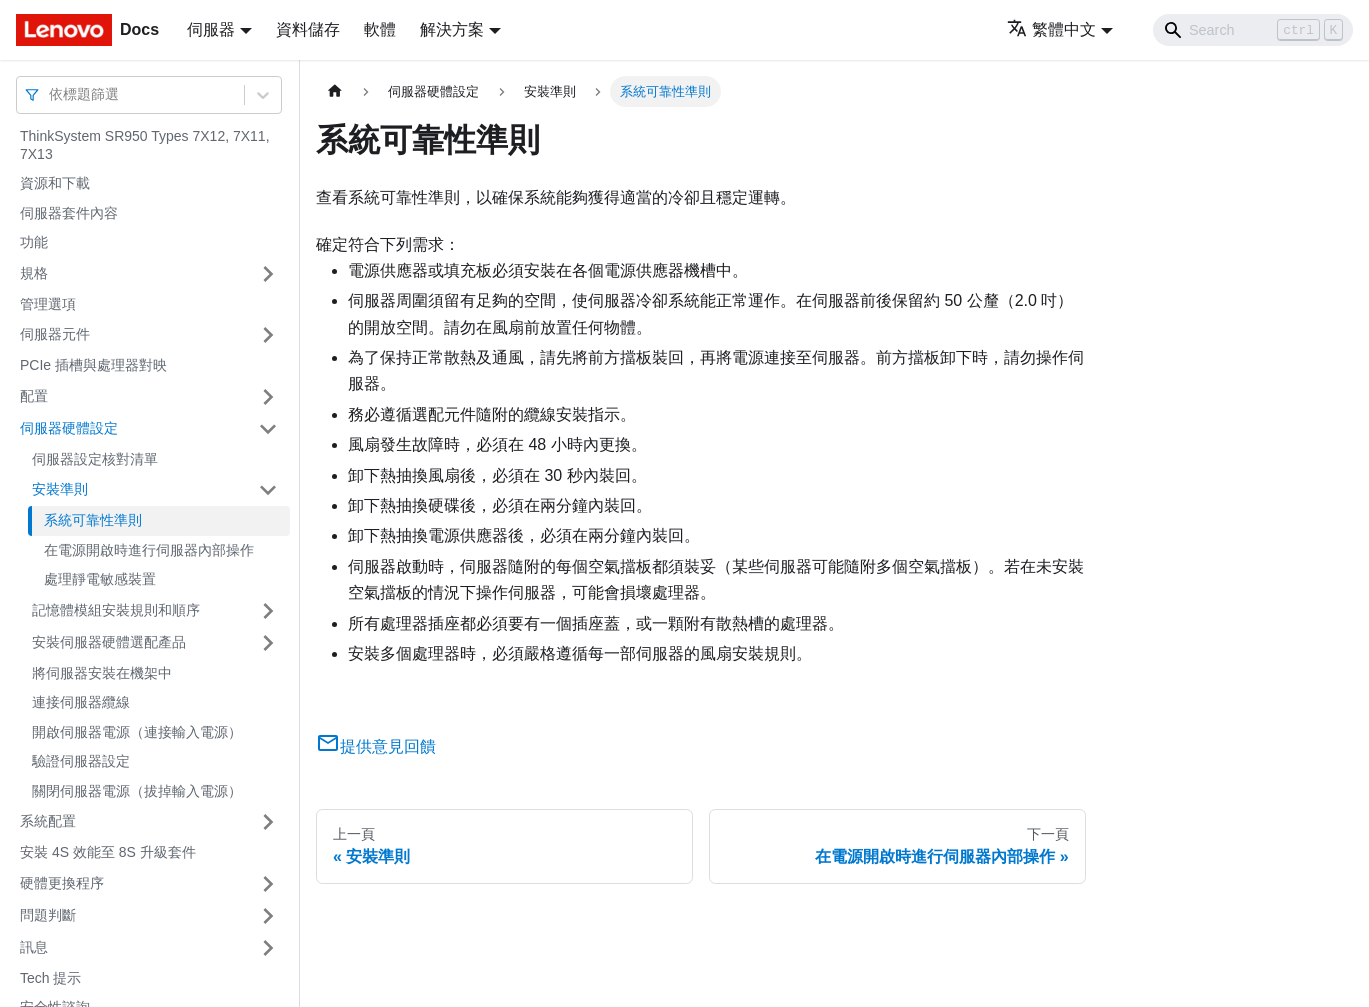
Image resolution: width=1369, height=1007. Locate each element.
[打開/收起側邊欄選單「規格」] (268, 274)
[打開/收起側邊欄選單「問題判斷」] (268, 916)
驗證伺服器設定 (81, 761)
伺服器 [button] (211, 29)
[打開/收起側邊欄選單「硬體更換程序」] (268, 884)
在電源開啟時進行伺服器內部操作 (149, 550)
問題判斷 (48, 915)
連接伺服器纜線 (81, 702)
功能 (34, 242)
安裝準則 (60, 489)
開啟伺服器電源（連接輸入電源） (137, 732)
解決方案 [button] (452, 29)
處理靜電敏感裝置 (100, 579)
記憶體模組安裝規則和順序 (116, 610)
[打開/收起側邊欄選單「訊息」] (268, 948)
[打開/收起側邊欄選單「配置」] (268, 397)
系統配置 (48, 821)
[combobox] (51, 94)
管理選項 (48, 304)
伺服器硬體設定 (69, 428)
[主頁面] (335, 91)
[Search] (1253, 30)
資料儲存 (308, 29)
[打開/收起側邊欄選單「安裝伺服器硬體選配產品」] (268, 643)
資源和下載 (55, 183)
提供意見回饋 (376, 746)
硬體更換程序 (62, 883)
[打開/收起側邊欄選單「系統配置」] (268, 822)
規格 (34, 273)
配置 (34, 396)
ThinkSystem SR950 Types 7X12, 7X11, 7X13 (145, 145)
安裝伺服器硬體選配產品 (109, 642)
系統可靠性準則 (93, 520)
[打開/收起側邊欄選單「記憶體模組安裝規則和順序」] (268, 611)
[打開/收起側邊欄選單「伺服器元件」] (268, 335)
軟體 (380, 29)
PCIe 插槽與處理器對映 (93, 365)
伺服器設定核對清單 (95, 459)
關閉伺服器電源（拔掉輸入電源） (137, 791)
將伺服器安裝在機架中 (102, 673)
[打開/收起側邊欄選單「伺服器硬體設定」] (268, 429)
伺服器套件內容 (69, 213)
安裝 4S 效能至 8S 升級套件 (108, 852)
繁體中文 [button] (1051, 29)
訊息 (34, 947)
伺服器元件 (55, 334)
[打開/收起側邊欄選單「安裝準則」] (268, 490)
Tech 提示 (50, 978)
